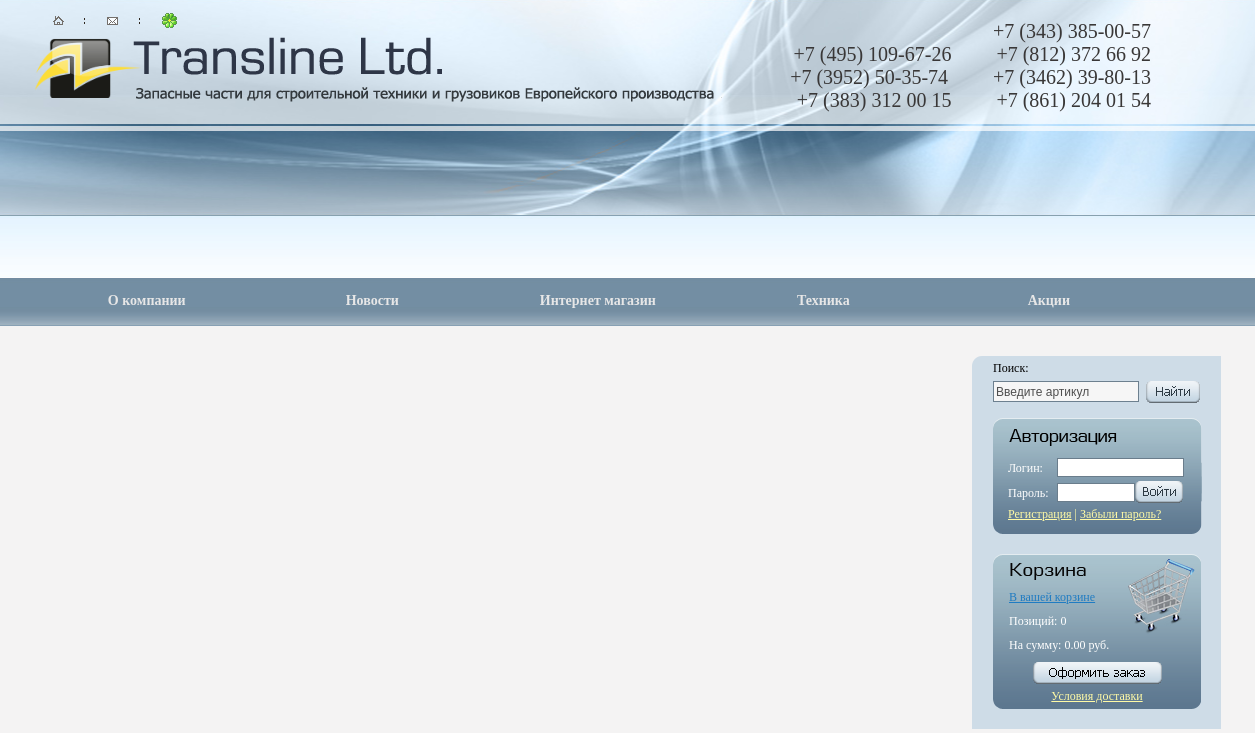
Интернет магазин (598, 300)
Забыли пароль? (1120, 514)
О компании (147, 300)
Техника (823, 300)
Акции (1049, 300)
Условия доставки (1096, 696)
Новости (372, 300)
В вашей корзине (1052, 597)
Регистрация (1040, 514)
